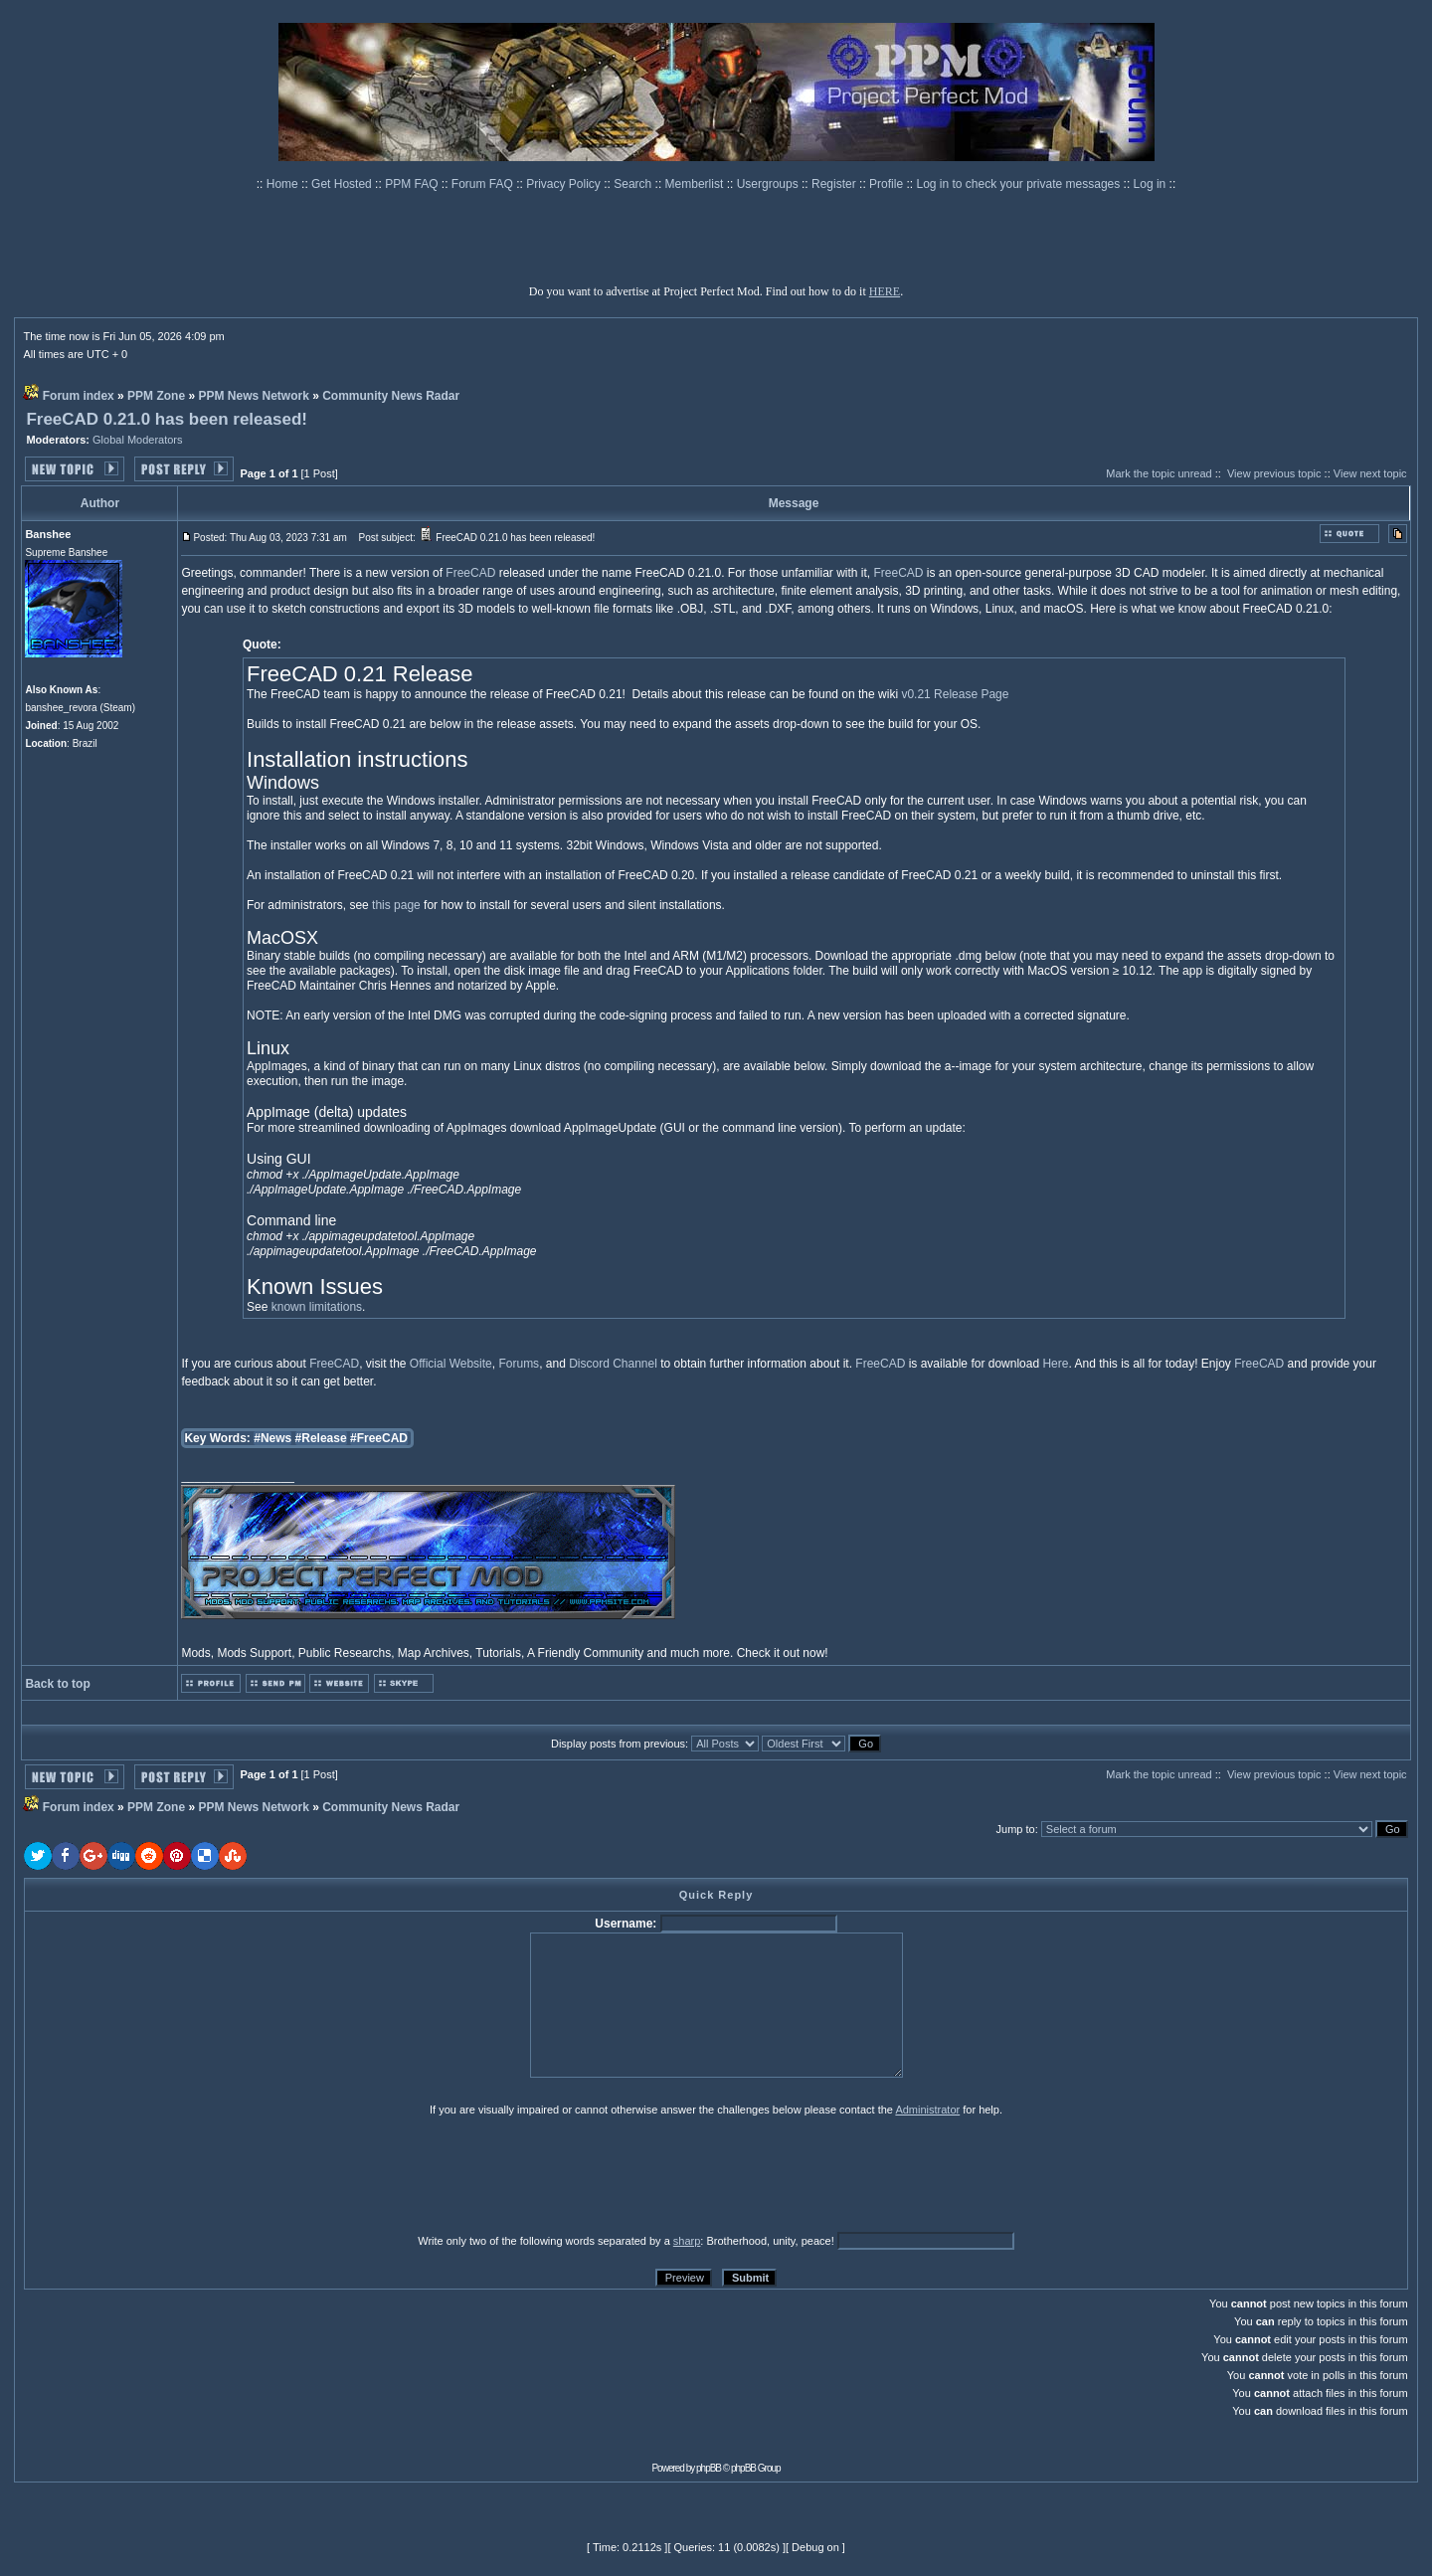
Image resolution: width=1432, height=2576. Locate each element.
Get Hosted (343, 184)
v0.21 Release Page (954, 694)
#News (272, 1438)
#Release (321, 1438)
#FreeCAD (379, 1438)
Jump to (1015, 1829)
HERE (884, 291)
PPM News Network (253, 396)
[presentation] (178, 2174)
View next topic (1370, 473)
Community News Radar (390, 396)
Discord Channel (613, 1364)
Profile (887, 184)
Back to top (57, 1684)
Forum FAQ (483, 184)
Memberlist (696, 184)
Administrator (927, 2110)
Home (284, 184)
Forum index (78, 396)
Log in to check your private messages (1019, 184)
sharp (687, 2241)
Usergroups (769, 184)
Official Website (451, 1364)
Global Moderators (137, 440)
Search (634, 184)
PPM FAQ (413, 184)
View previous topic (1274, 473)
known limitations (316, 1307)
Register (835, 184)
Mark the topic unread (1158, 473)
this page (396, 905)
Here (1055, 1364)
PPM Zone (156, 396)
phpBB (708, 2468)
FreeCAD (470, 573)
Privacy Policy (565, 184)
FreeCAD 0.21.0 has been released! (166, 419)
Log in (1150, 184)
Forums (518, 1364)
